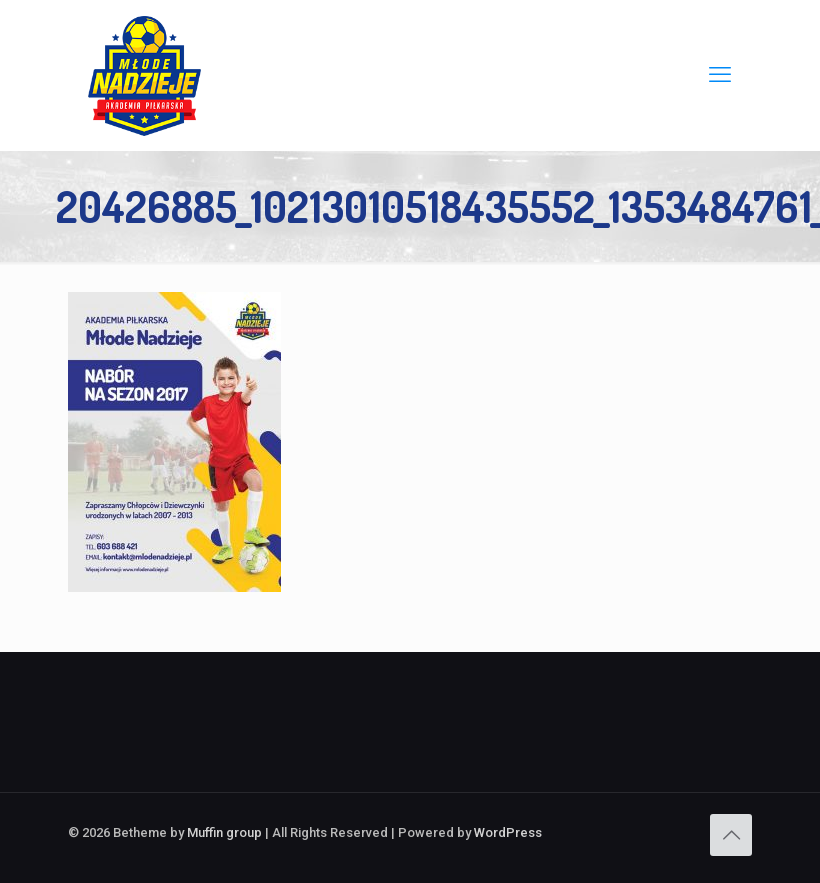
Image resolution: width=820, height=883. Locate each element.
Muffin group (224, 832)
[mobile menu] (720, 75)
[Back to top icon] (731, 835)
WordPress (508, 832)
